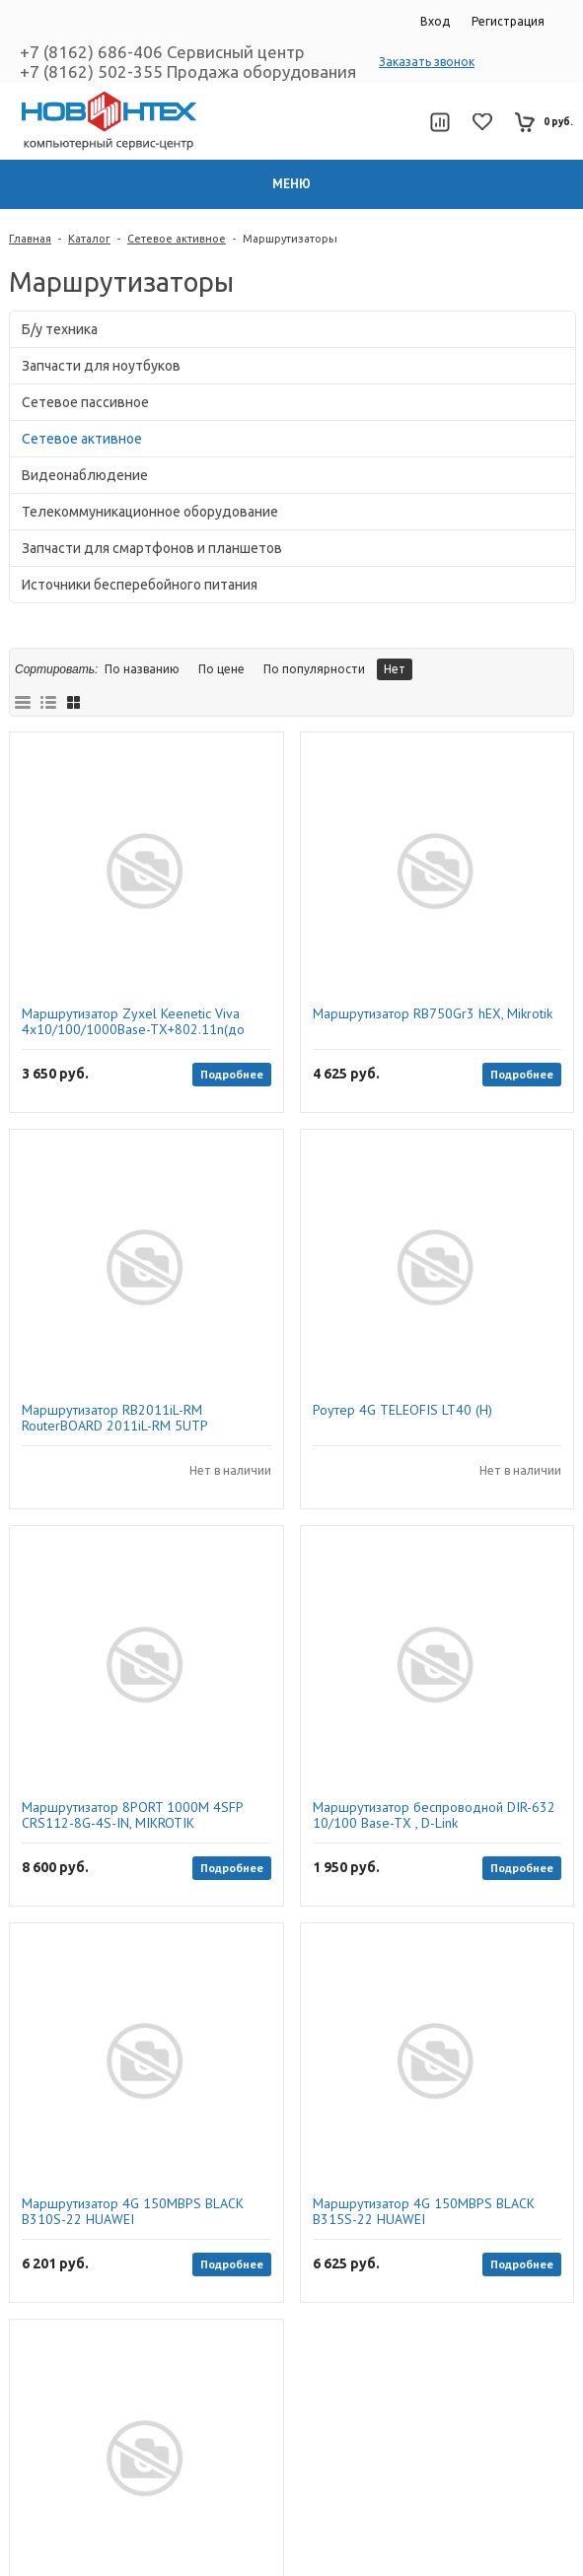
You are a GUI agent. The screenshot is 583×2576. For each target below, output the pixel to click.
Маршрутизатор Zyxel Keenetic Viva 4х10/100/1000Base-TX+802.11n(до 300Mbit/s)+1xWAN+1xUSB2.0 (133, 1021)
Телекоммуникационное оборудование (150, 512)
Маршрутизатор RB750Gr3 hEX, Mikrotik (432, 1014)
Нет (394, 668)
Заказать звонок (426, 61)
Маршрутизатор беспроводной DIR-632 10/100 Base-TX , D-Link (434, 1815)
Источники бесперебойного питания (139, 584)
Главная (30, 238)
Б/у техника (60, 329)
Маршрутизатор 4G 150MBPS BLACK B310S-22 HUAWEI (133, 2211)
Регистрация (508, 21)
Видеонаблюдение (85, 475)
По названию (142, 668)
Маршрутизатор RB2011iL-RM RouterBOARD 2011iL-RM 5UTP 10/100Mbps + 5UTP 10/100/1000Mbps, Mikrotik (143, 1417)
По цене (221, 668)
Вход (435, 21)
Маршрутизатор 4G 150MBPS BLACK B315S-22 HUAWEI (424, 2211)
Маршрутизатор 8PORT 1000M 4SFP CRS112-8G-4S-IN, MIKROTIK (132, 1815)
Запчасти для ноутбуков (101, 366)
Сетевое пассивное (85, 402)
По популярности (314, 668)
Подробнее (231, 1074)
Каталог (89, 238)
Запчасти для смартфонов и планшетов (152, 548)
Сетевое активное (176, 238)
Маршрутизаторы (290, 238)
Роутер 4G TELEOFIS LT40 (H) (402, 1410)
